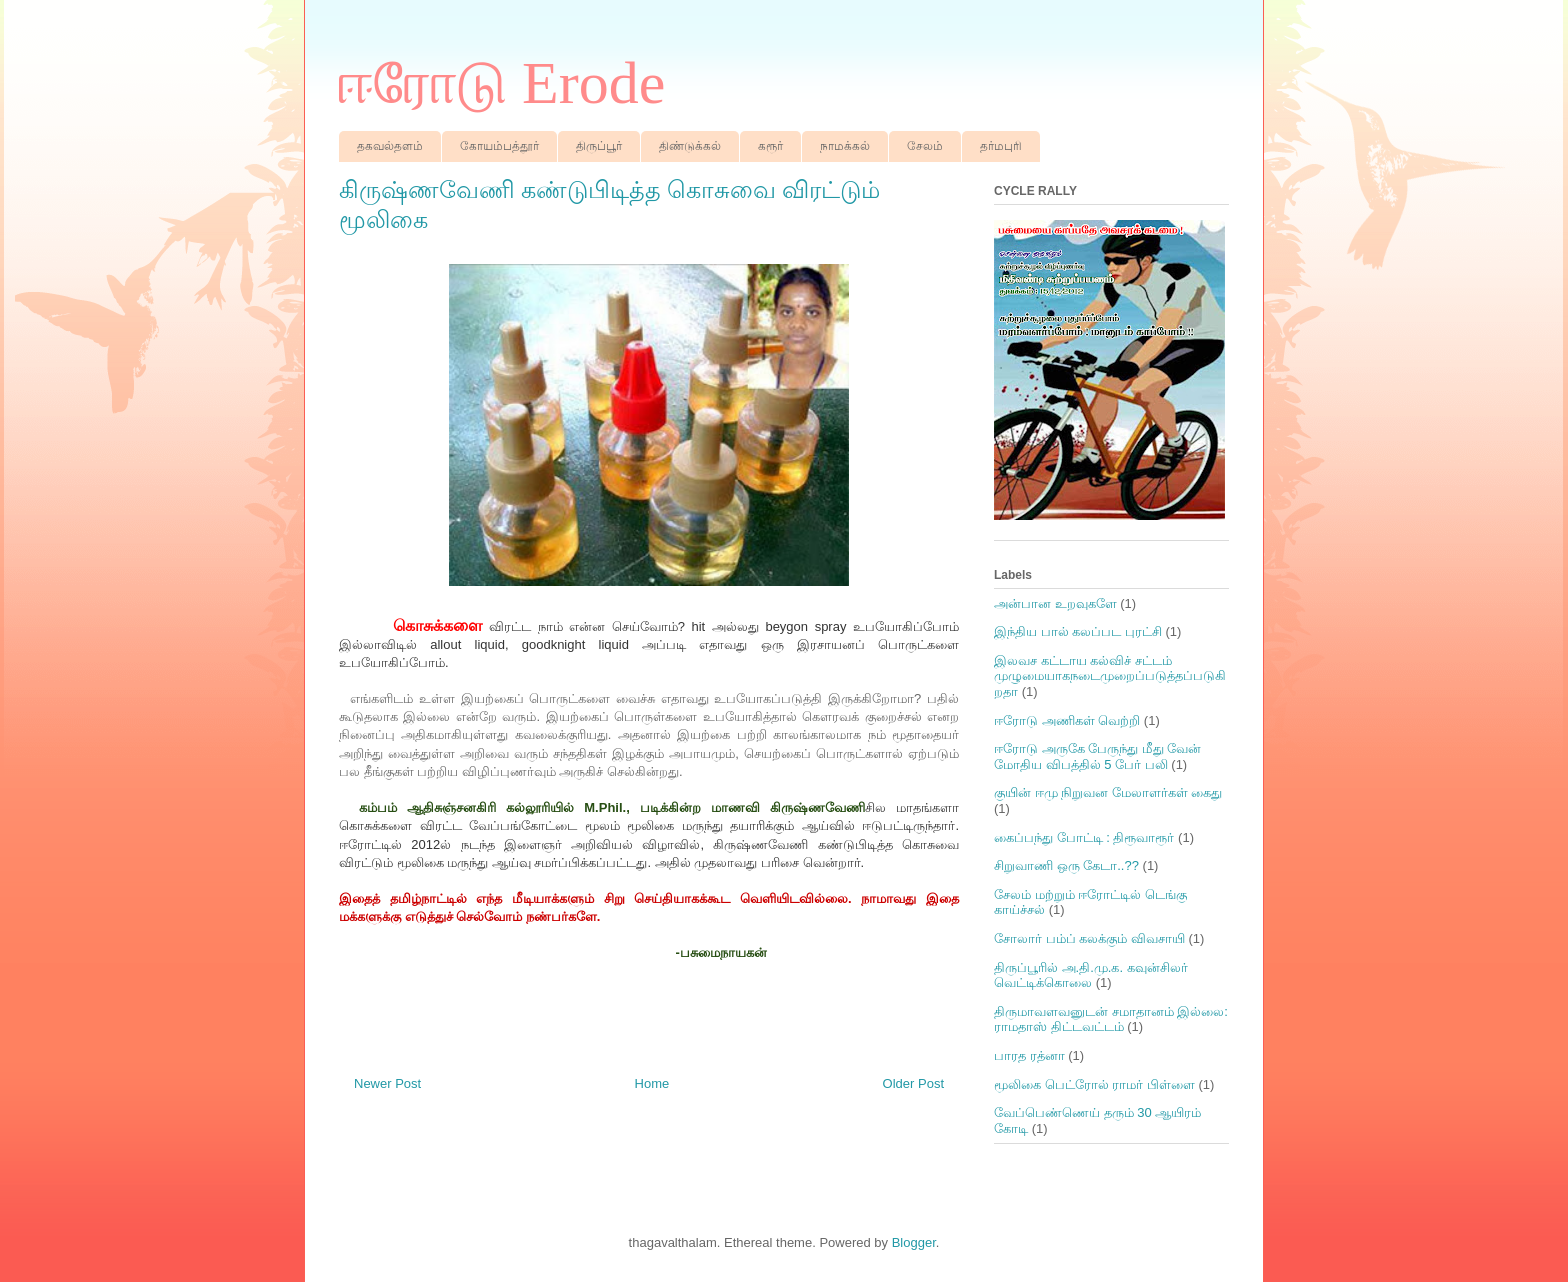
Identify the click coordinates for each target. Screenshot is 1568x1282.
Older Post (913, 1083)
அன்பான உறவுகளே (1055, 603)
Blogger (914, 1242)
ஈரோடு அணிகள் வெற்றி (1067, 720)
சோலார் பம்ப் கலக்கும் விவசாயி (1089, 938)
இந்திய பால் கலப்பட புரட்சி (1078, 631)
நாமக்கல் (845, 146)
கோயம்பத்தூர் (499, 146)
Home (652, 1083)
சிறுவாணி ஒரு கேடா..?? (1066, 865)
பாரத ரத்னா (1029, 1055)
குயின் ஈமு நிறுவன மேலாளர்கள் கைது (1108, 792)
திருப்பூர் (599, 146)
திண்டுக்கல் (690, 146)
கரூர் (770, 146)
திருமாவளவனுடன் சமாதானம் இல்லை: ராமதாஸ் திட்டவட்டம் (1111, 1019)
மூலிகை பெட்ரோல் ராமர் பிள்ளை (1094, 1084)
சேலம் (925, 146)
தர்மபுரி (1001, 146)
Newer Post (387, 1083)
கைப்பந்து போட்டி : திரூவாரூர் (1084, 837)
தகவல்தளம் (390, 146)
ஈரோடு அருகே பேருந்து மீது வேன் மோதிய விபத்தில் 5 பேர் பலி (1097, 756)
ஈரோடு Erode (502, 83)
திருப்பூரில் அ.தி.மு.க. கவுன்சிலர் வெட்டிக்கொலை (1091, 975)
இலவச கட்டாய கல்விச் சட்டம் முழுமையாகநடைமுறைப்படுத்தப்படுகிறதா (1110, 676)
